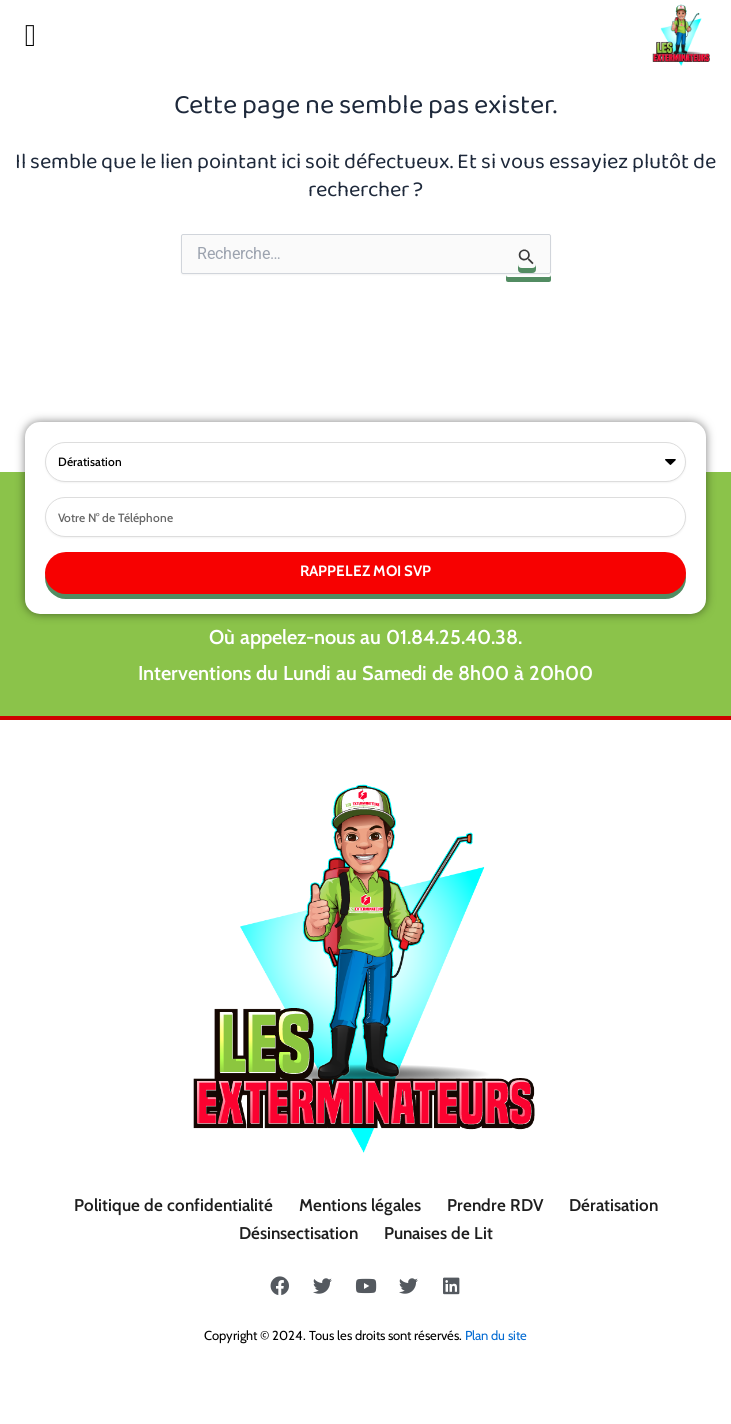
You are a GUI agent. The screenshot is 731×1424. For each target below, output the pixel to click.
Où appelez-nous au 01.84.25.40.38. (365, 637)
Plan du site (496, 1335)
